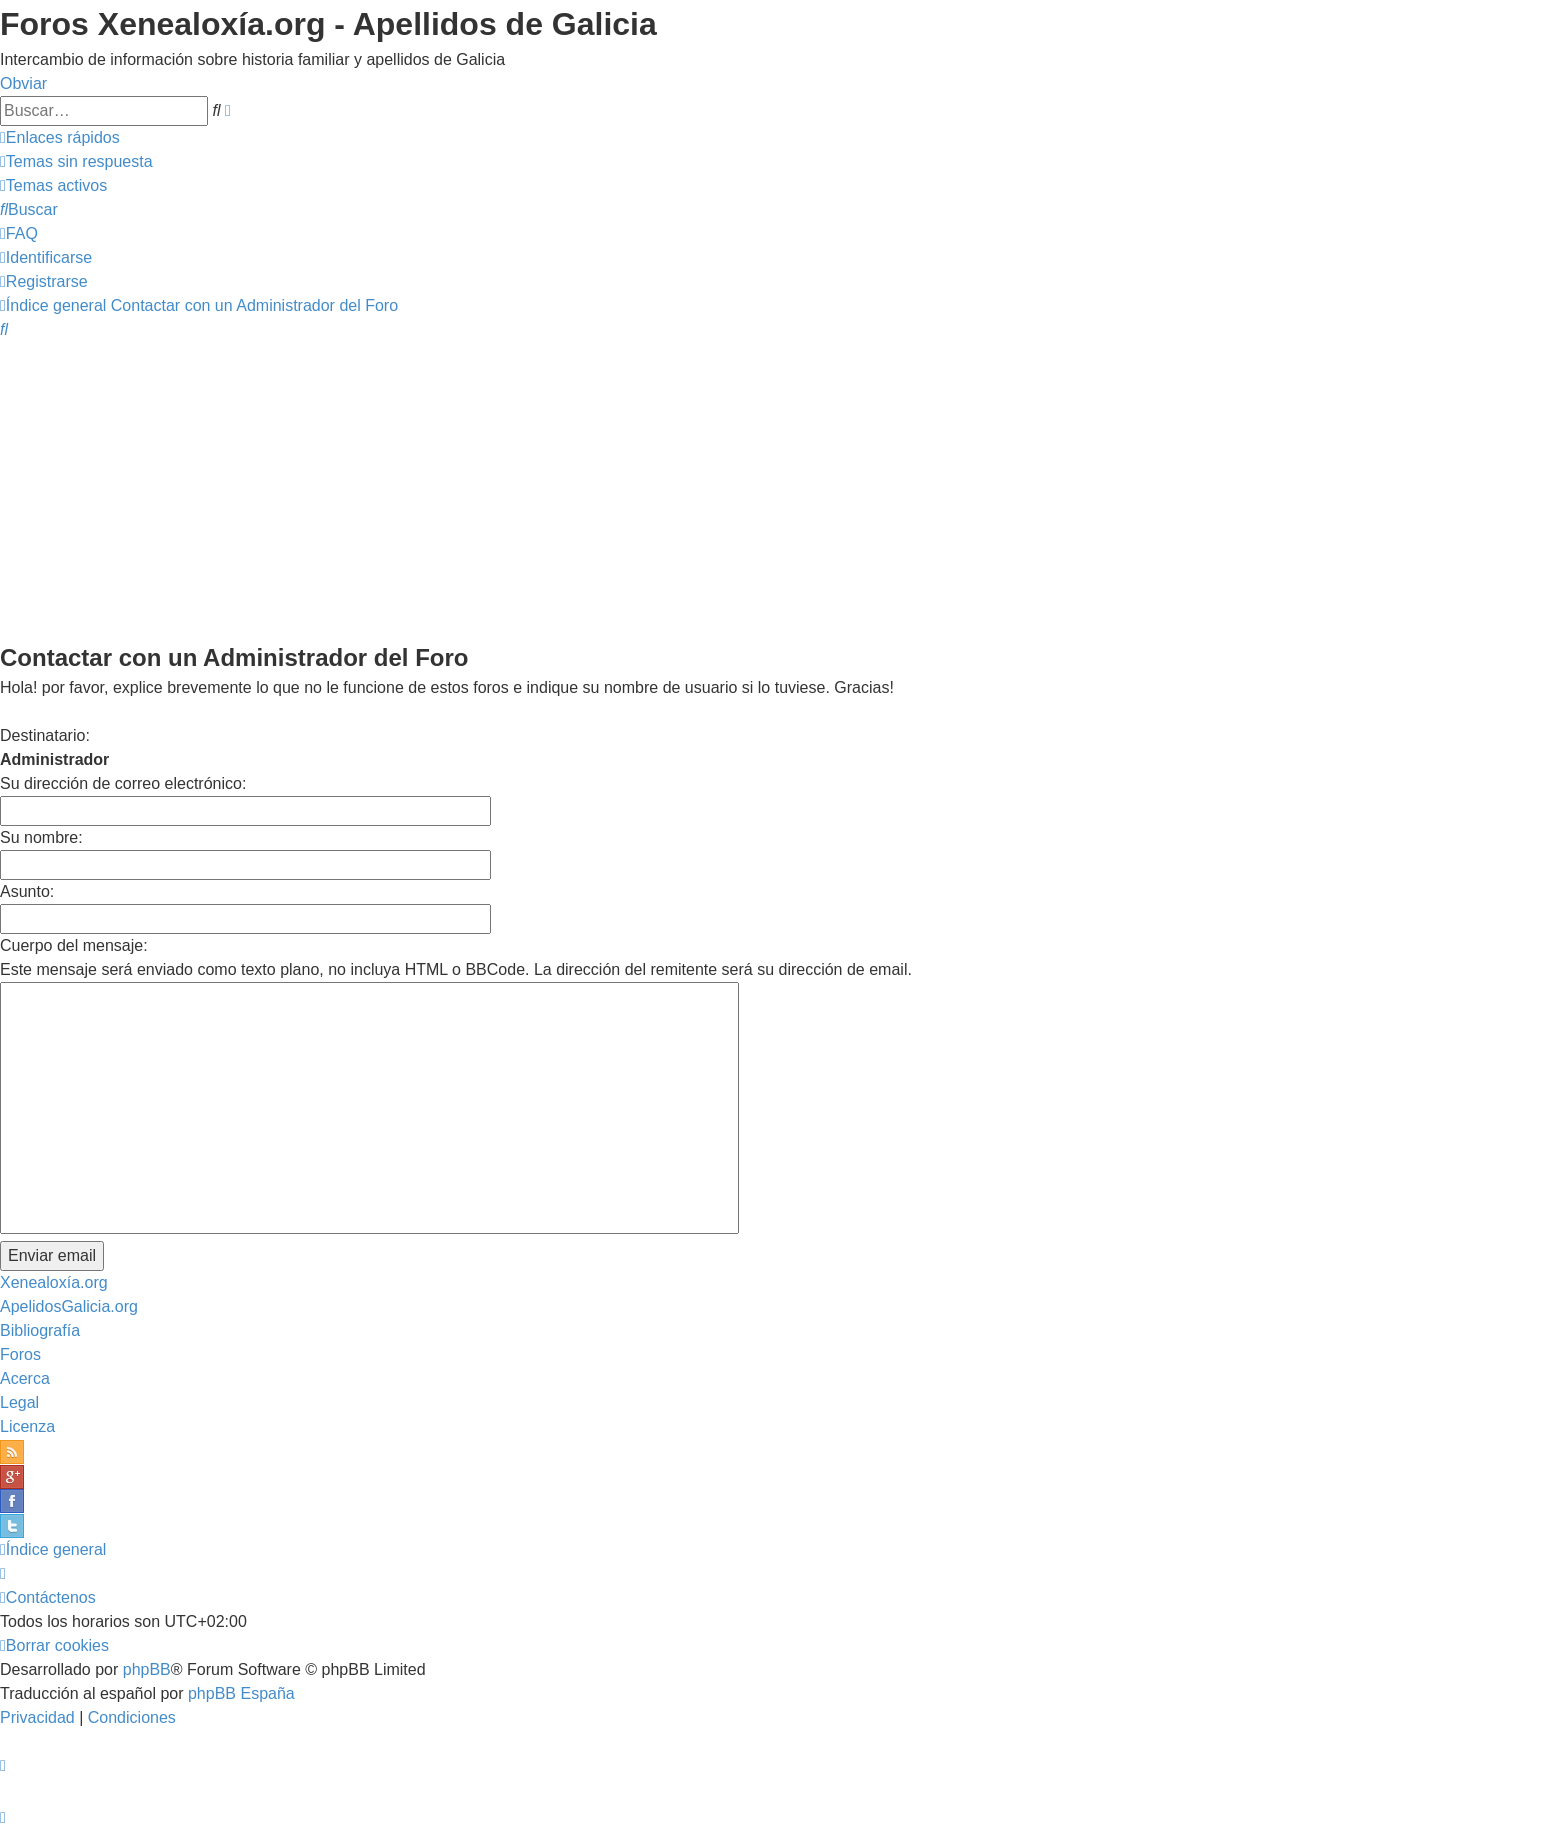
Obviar (23, 83)
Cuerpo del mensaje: (74, 945)
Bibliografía (40, 1330)
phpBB (147, 1669)
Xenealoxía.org (54, 1282)
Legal (19, 1402)
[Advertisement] (784, 490)
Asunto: (27, 891)
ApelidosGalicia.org (69, 1306)
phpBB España (241, 1693)
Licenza (27, 1426)
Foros (20, 1354)
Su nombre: (41, 837)
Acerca (25, 1378)
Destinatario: (45, 735)
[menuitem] (76, 161)
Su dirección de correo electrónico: (123, 783)
